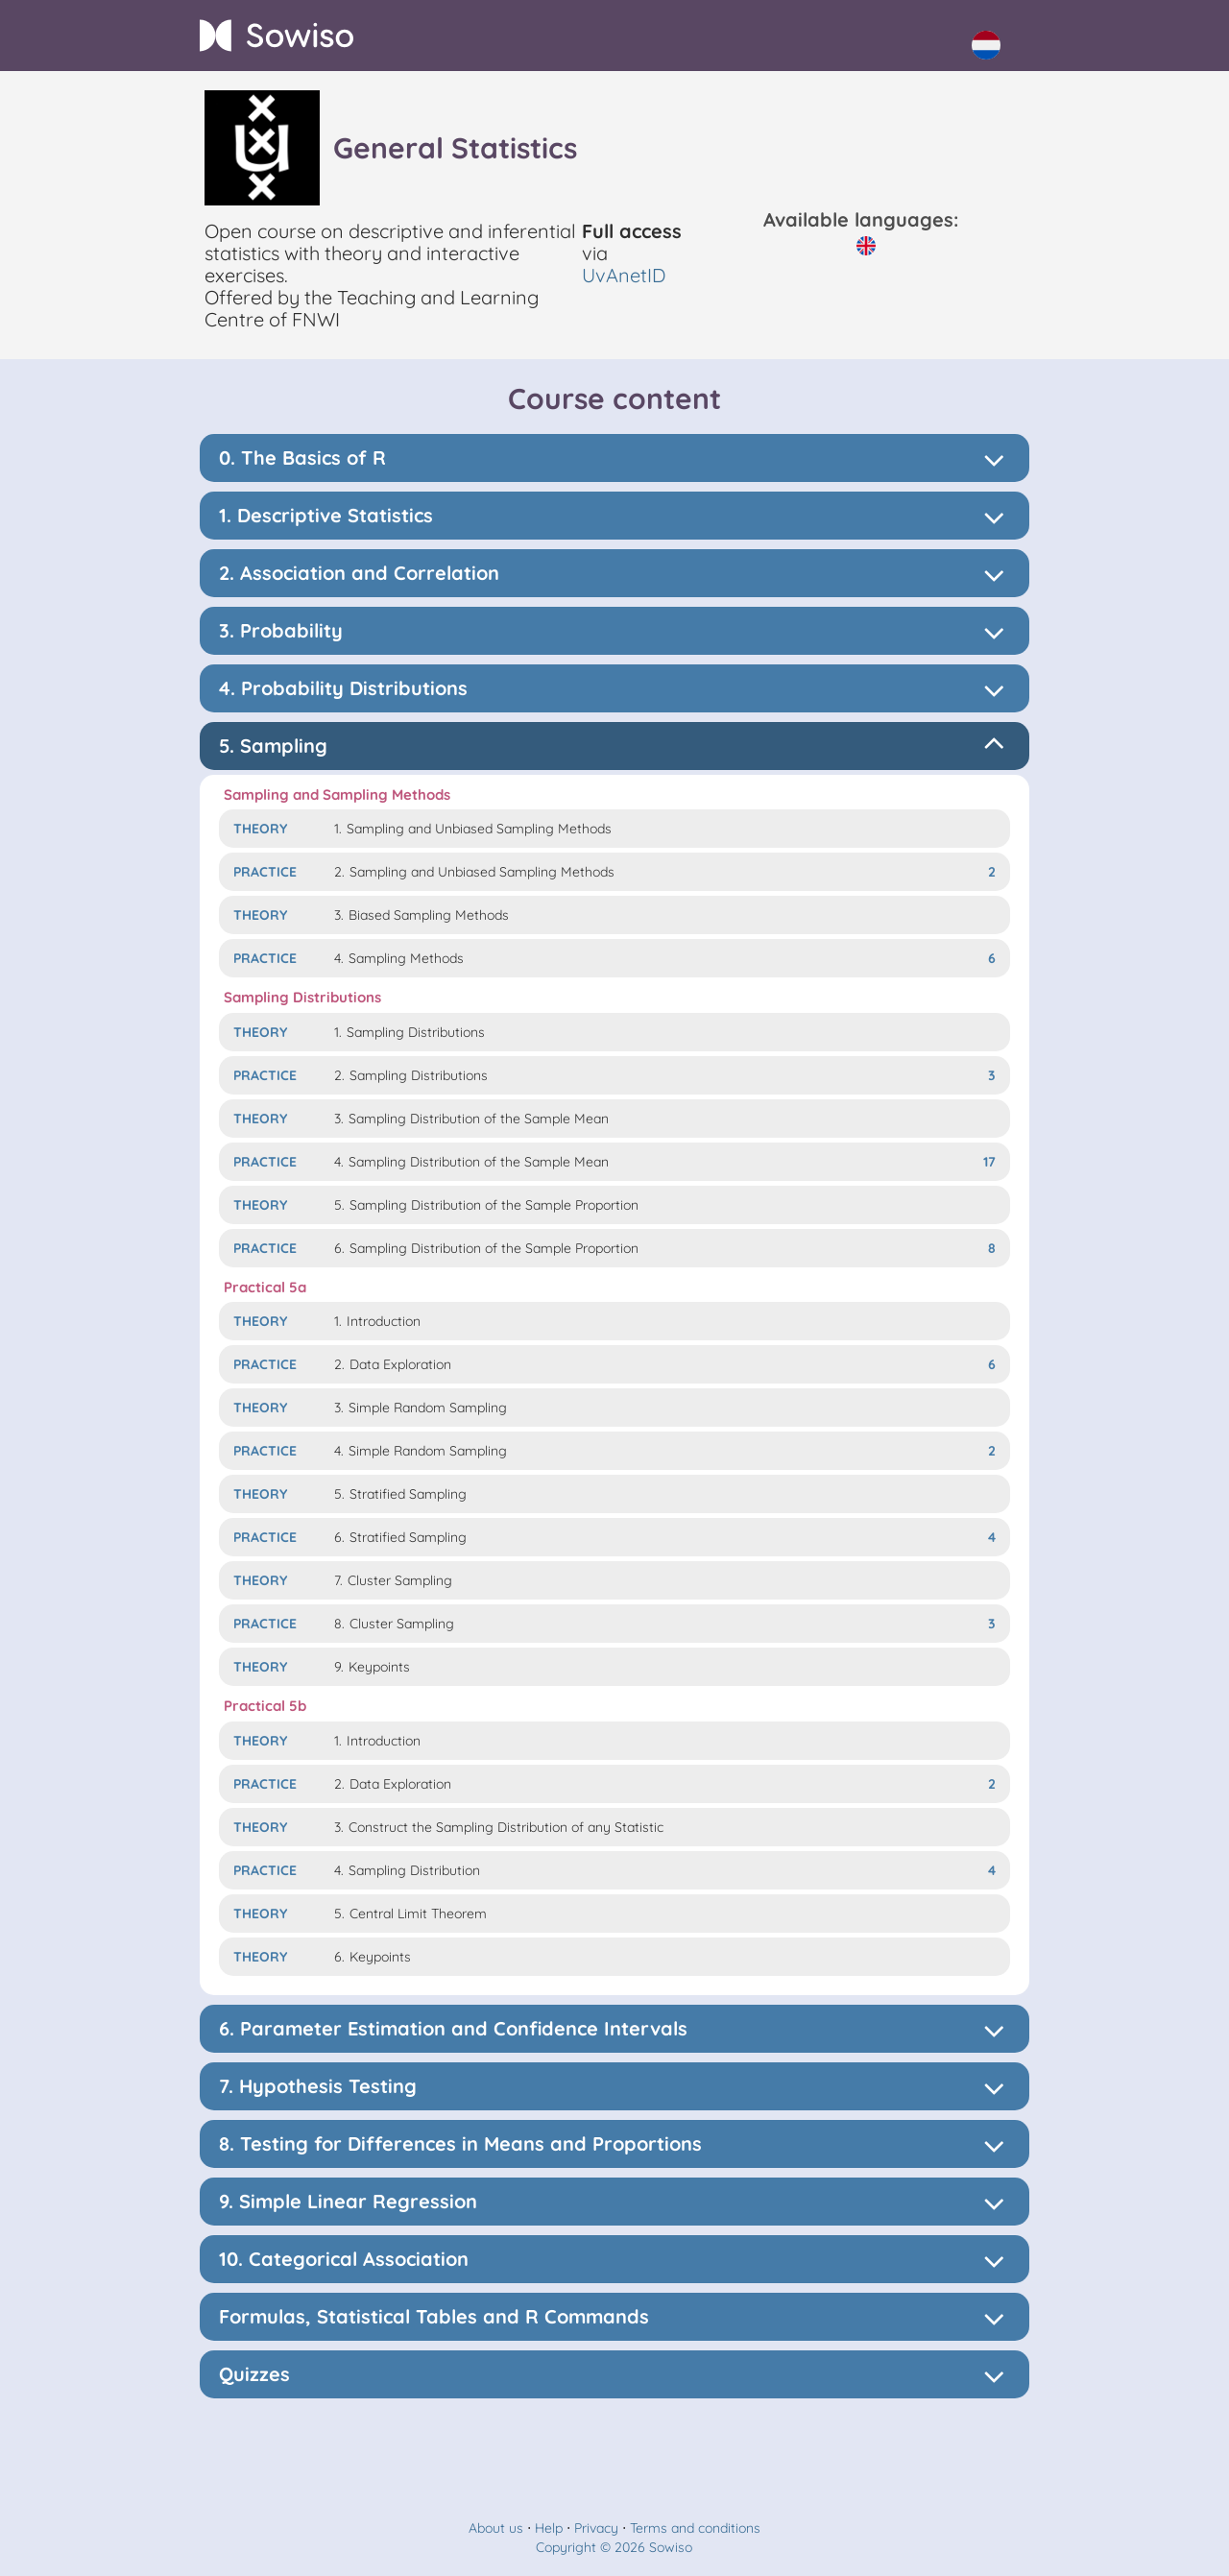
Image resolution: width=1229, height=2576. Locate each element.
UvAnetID (623, 275)
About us (496, 2528)
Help (549, 2528)
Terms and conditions (695, 2528)
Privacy (596, 2528)
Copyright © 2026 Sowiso (614, 2547)
